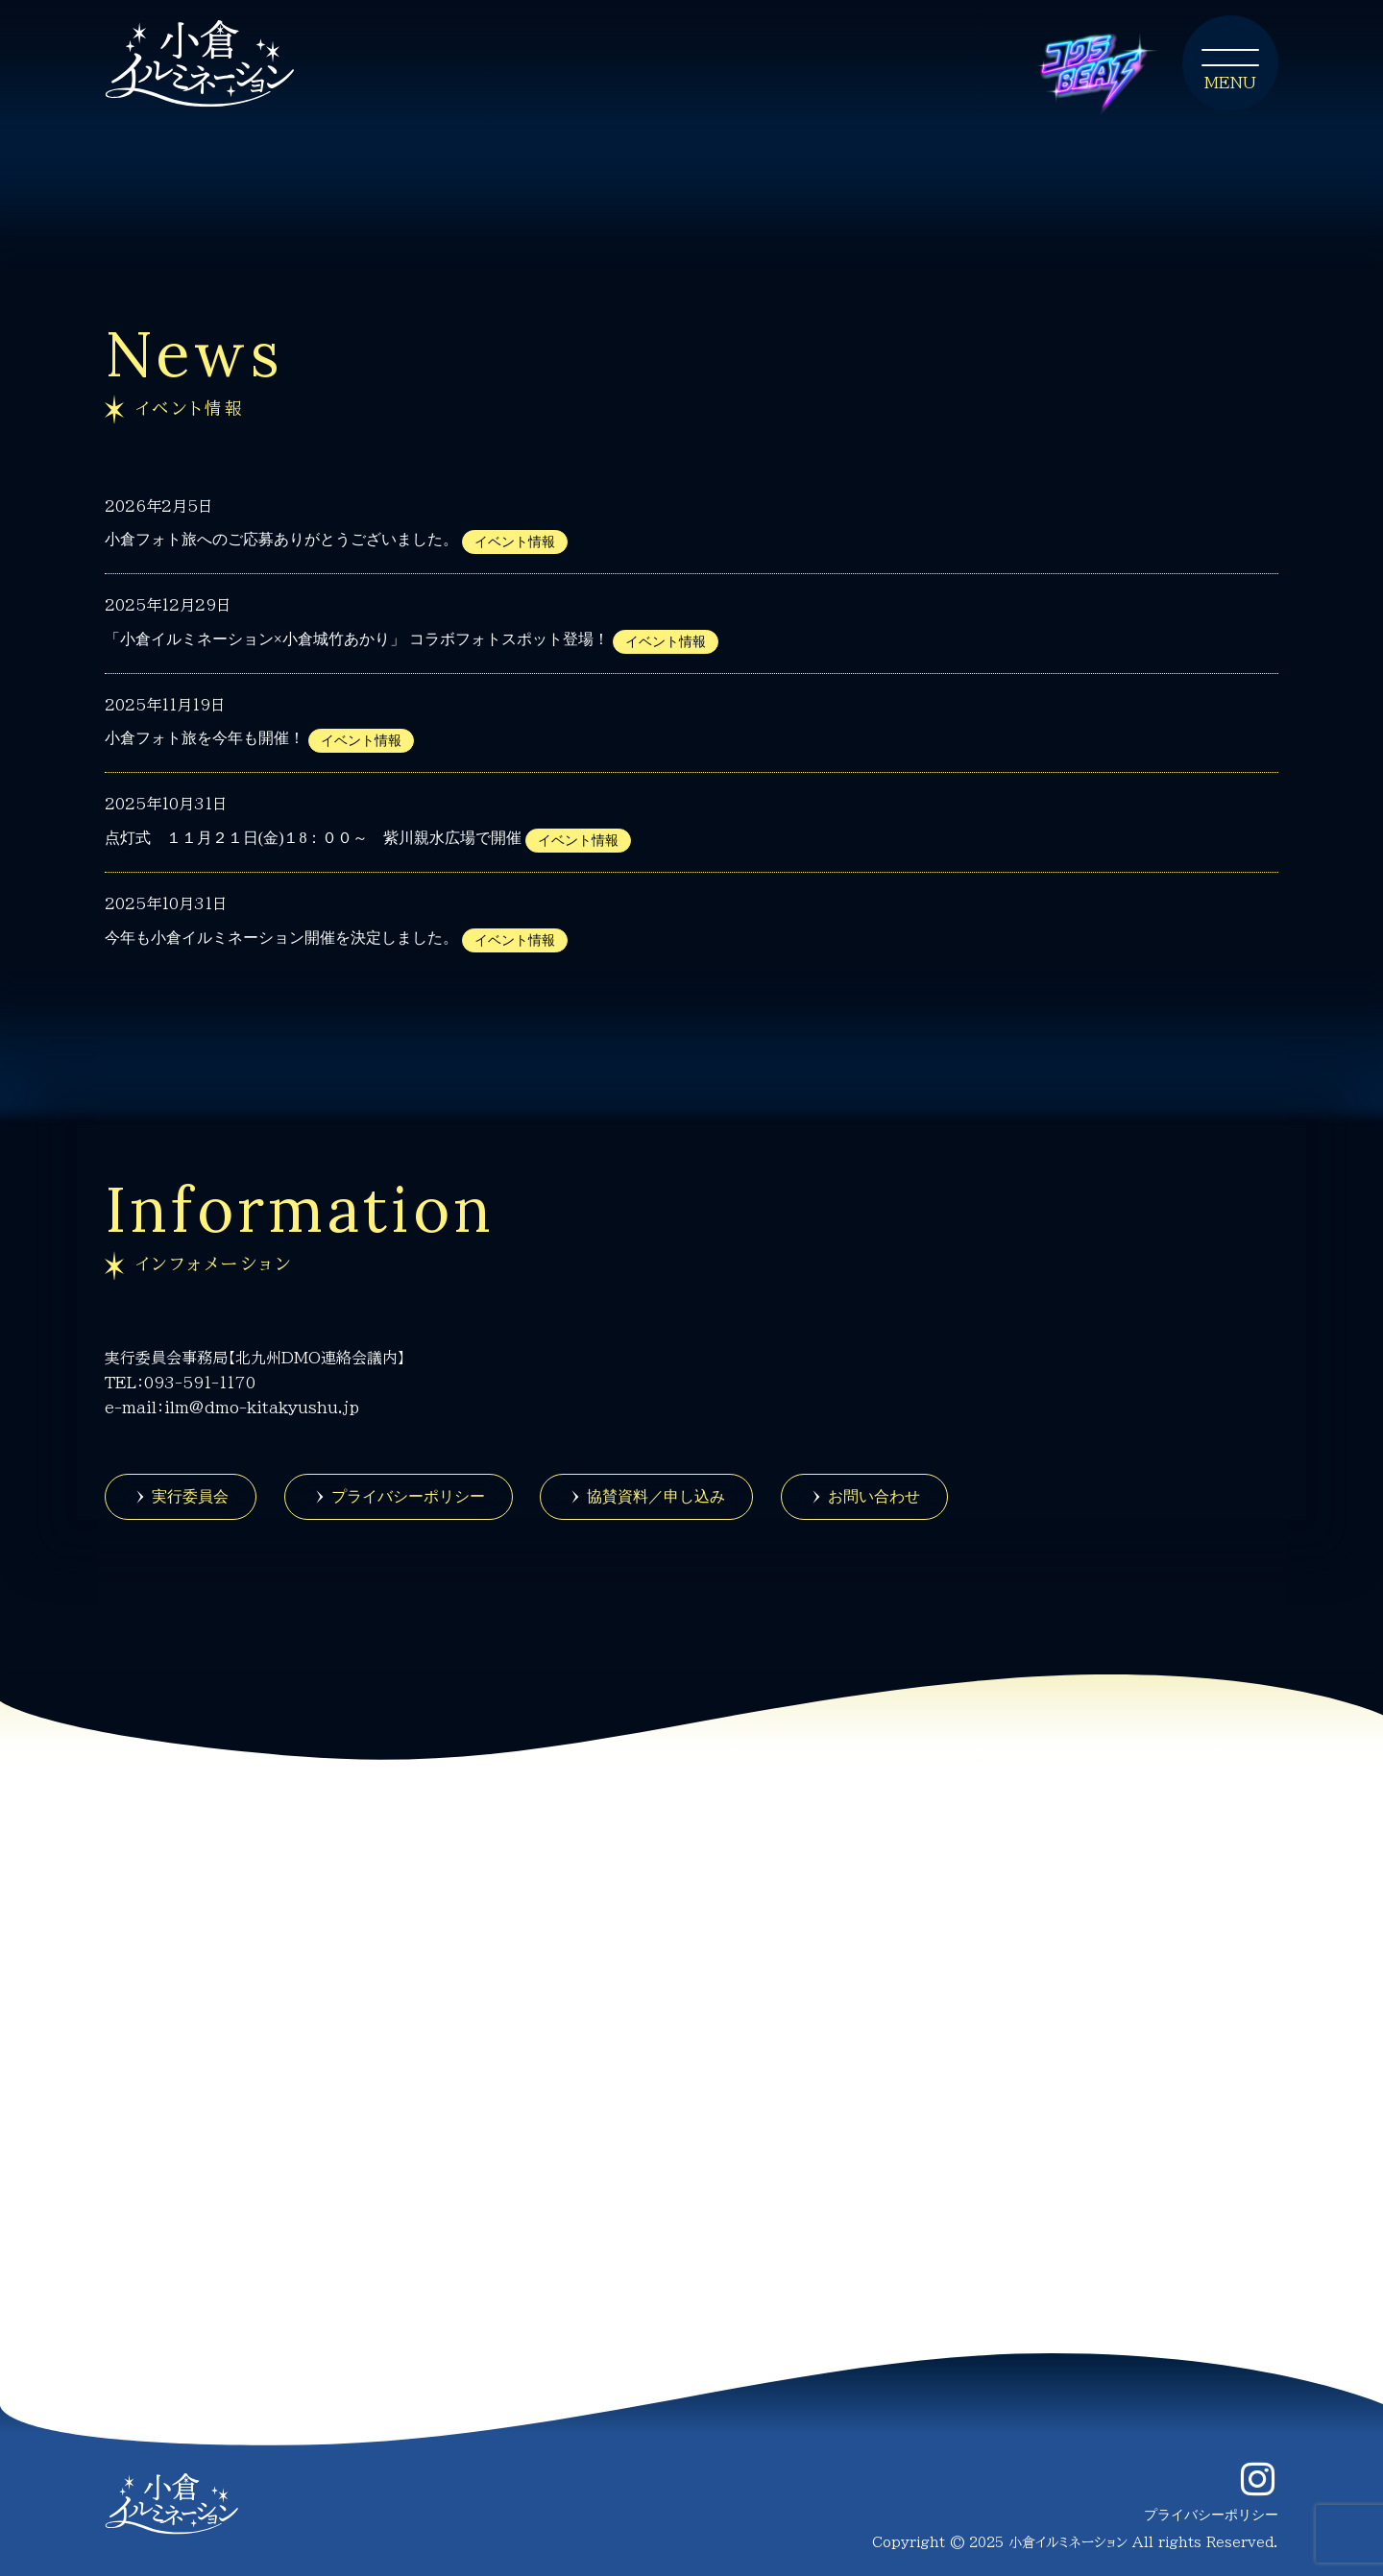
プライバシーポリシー (408, 1495)
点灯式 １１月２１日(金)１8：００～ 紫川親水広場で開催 (313, 838)
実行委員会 (190, 1495)
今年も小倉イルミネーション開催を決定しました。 (281, 937)
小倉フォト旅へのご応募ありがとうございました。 (281, 539)
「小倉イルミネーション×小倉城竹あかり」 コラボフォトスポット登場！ (357, 639)
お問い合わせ (874, 1495)
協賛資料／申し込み (656, 1495)
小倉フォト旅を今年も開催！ (204, 738)
